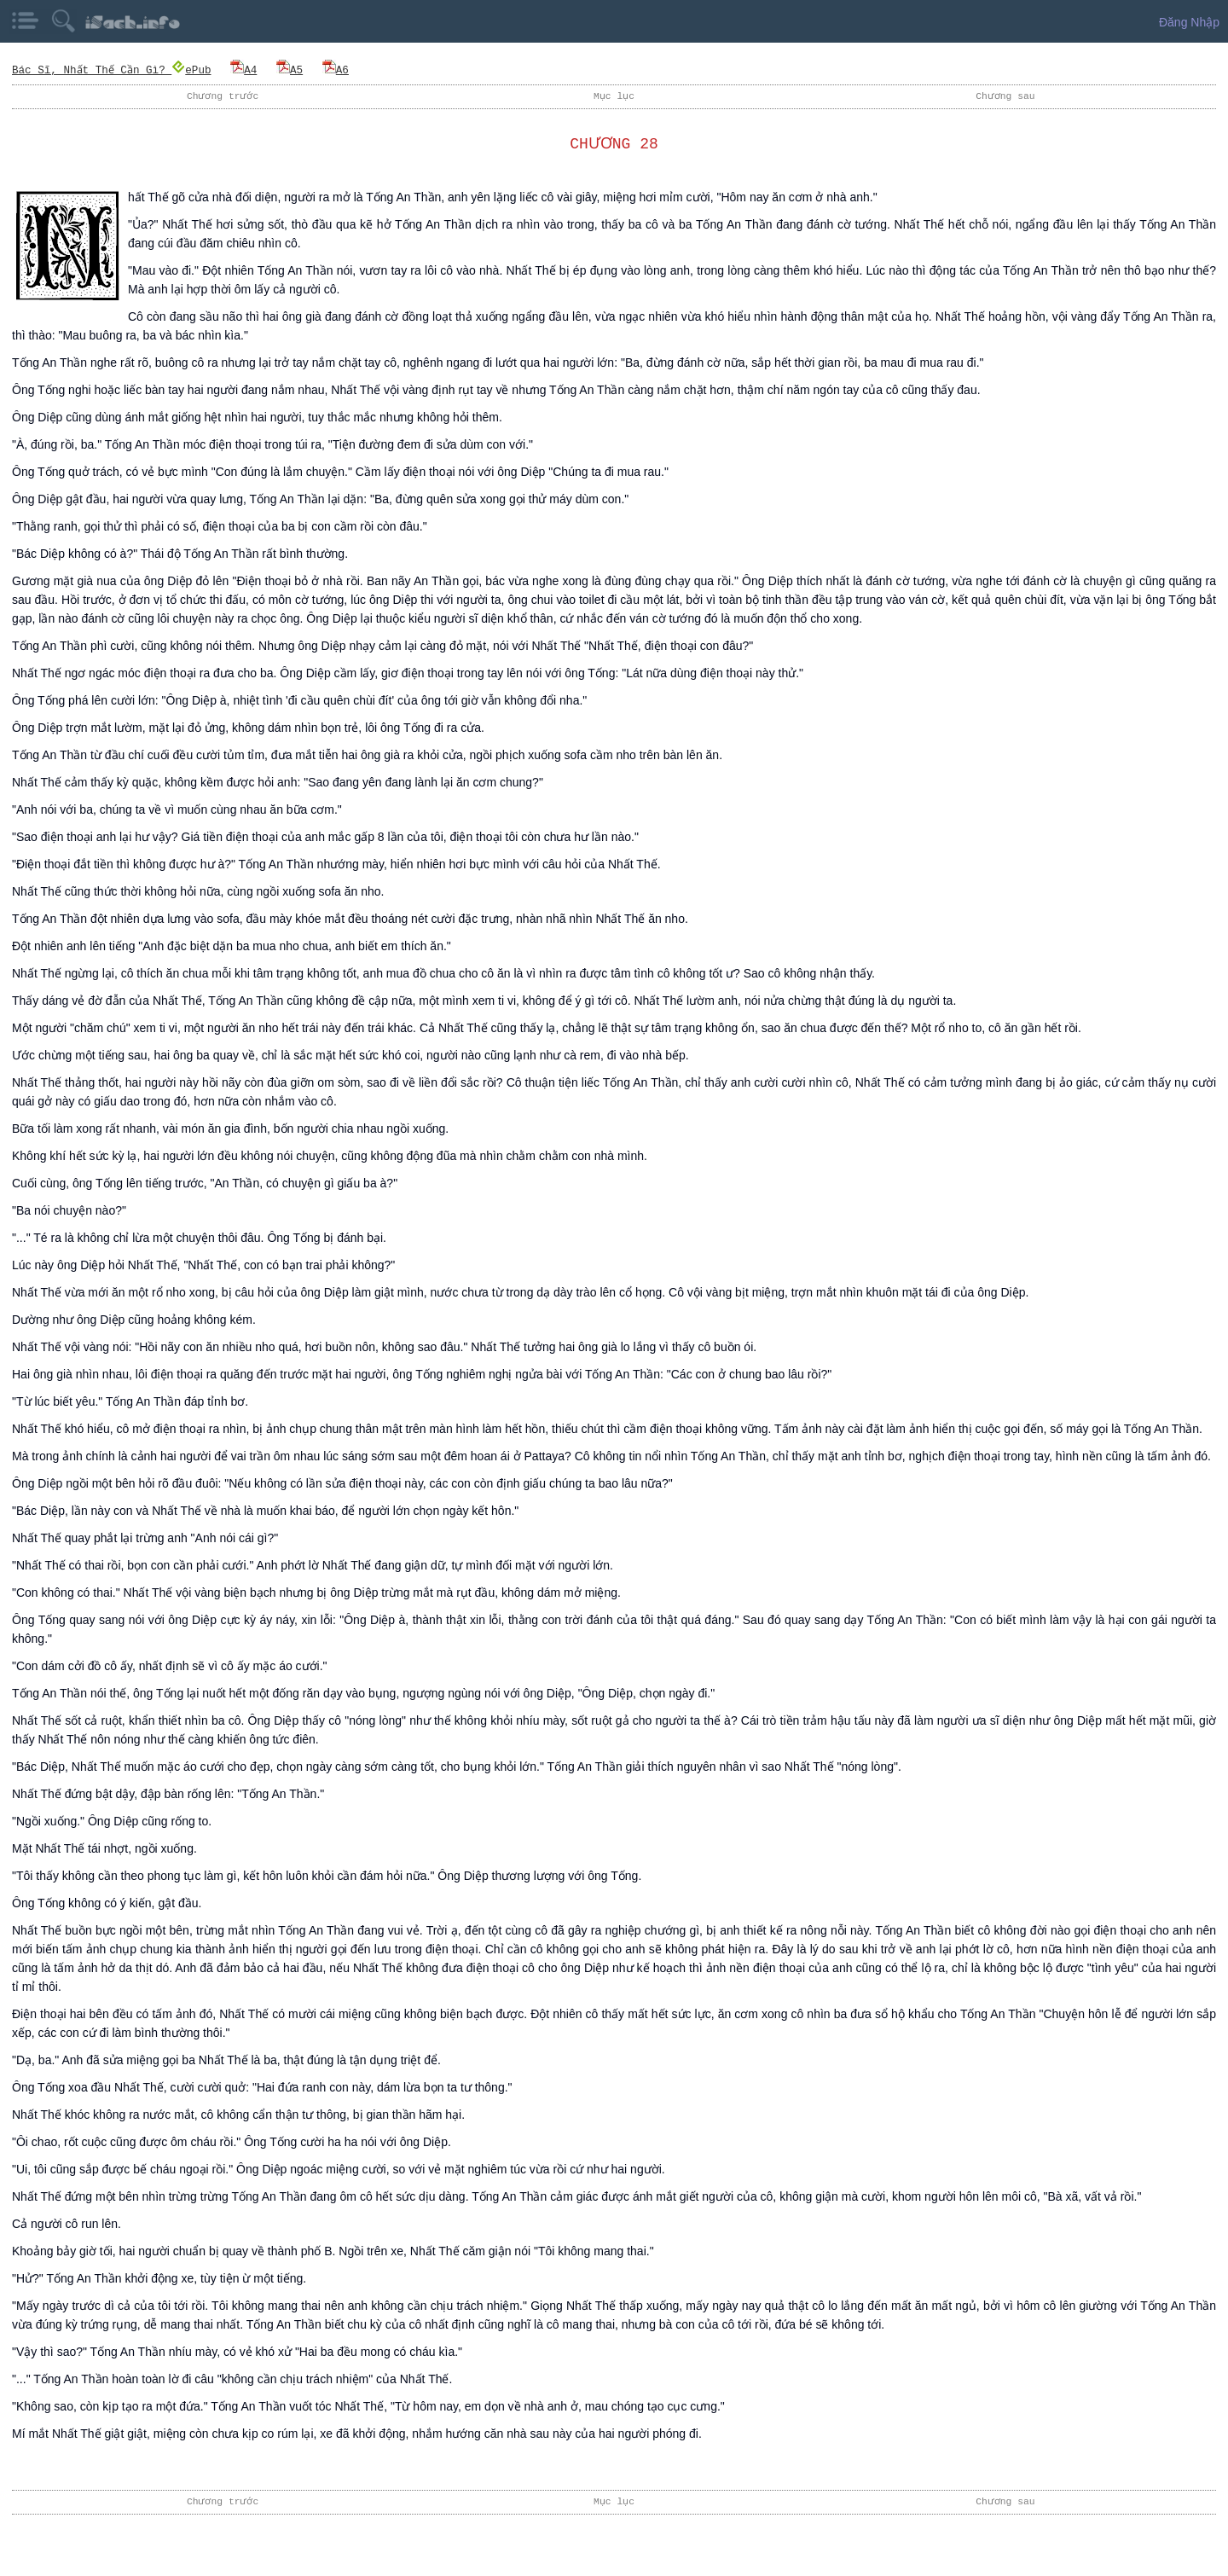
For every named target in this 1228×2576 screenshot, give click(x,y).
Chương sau (1005, 96)
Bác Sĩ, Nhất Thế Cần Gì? (92, 69)
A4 (245, 69)
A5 (291, 69)
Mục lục (614, 96)
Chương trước (223, 96)
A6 (336, 69)
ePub (192, 69)
